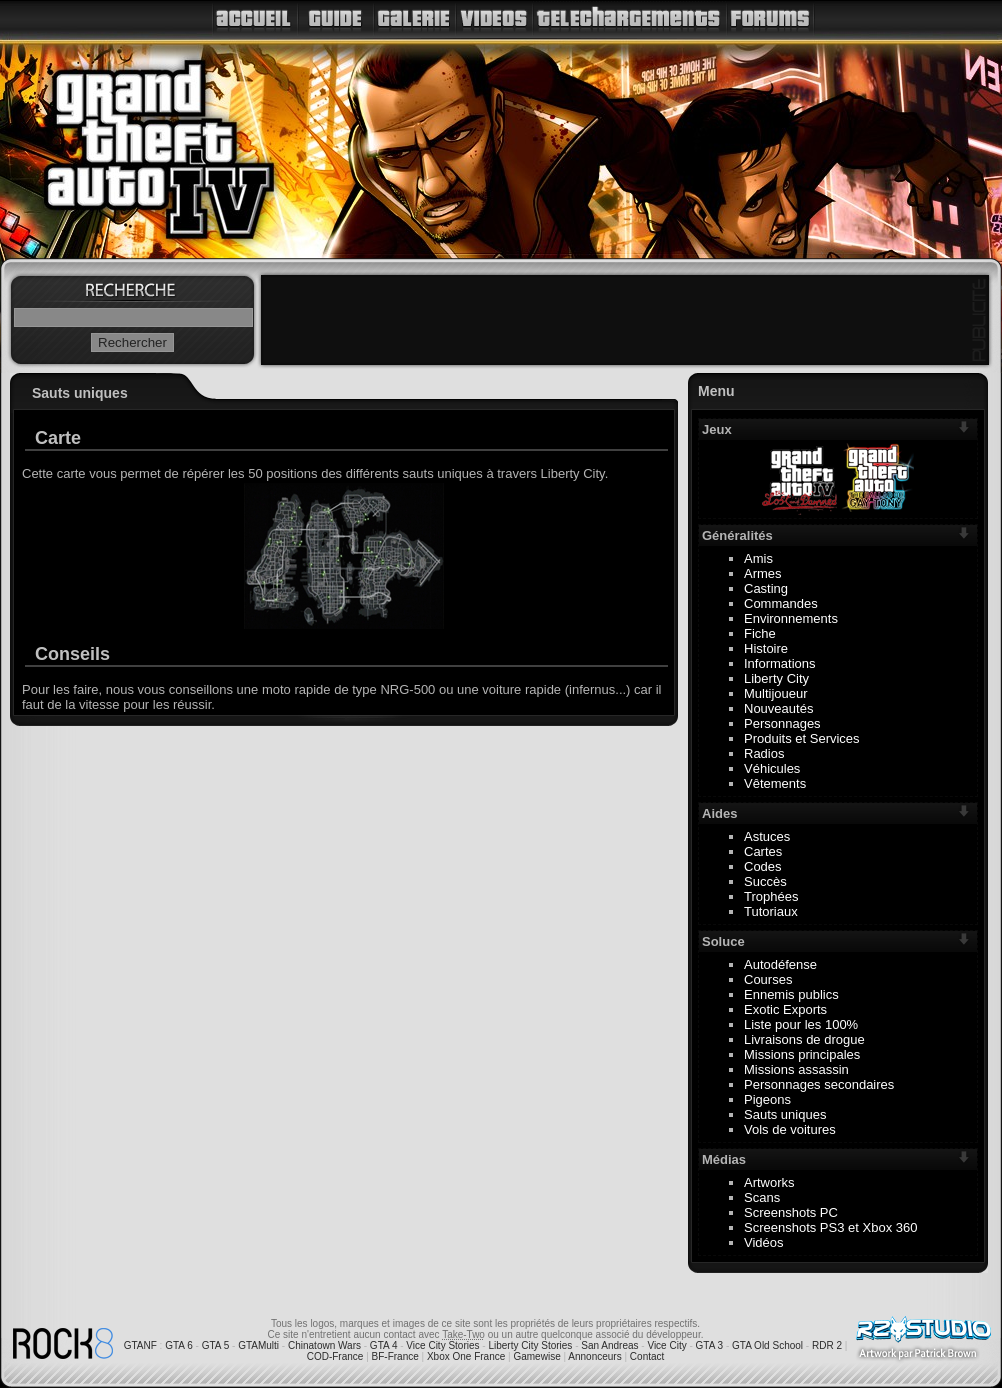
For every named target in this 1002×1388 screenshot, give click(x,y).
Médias (724, 1159)
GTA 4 (384, 1345)
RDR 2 (827, 1345)
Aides (719, 813)
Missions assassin (796, 1069)
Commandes (781, 603)
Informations (780, 663)
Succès (765, 881)
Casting (766, 588)
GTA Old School (767, 1345)
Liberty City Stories (530, 1345)
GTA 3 (710, 1345)
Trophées (771, 896)
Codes (763, 866)
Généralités (737, 535)
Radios (764, 753)
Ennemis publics (791, 994)
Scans (762, 1197)
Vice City (666, 1345)
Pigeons (767, 1099)
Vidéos (764, 1242)
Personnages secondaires (819, 1084)
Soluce (723, 941)
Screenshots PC (791, 1212)
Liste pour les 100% (801, 1024)
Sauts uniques (785, 1114)
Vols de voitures (790, 1129)
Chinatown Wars (324, 1345)
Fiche (760, 633)
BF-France (395, 1356)
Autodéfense (780, 964)
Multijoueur (776, 693)
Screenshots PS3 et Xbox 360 (830, 1227)
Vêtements (775, 783)
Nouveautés (778, 708)
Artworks (769, 1182)
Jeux (717, 429)
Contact (647, 1356)
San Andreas (609, 1345)
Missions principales (802, 1054)
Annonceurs (594, 1356)
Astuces (767, 836)
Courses (768, 979)
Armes (763, 573)
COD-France (335, 1356)
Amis (758, 558)
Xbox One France (466, 1356)
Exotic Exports (785, 1009)
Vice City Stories (442, 1345)
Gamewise (536, 1356)
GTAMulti (258, 1345)
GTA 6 (179, 1345)
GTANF (140, 1345)
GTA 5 (216, 1345)
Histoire (766, 648)
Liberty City (776, 678)
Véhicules (772, 768)
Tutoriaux (771, 911)
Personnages (782, 723)
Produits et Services (802, 738)
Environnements (791, 618)
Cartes (763, 851)
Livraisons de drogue (804, 1039)
